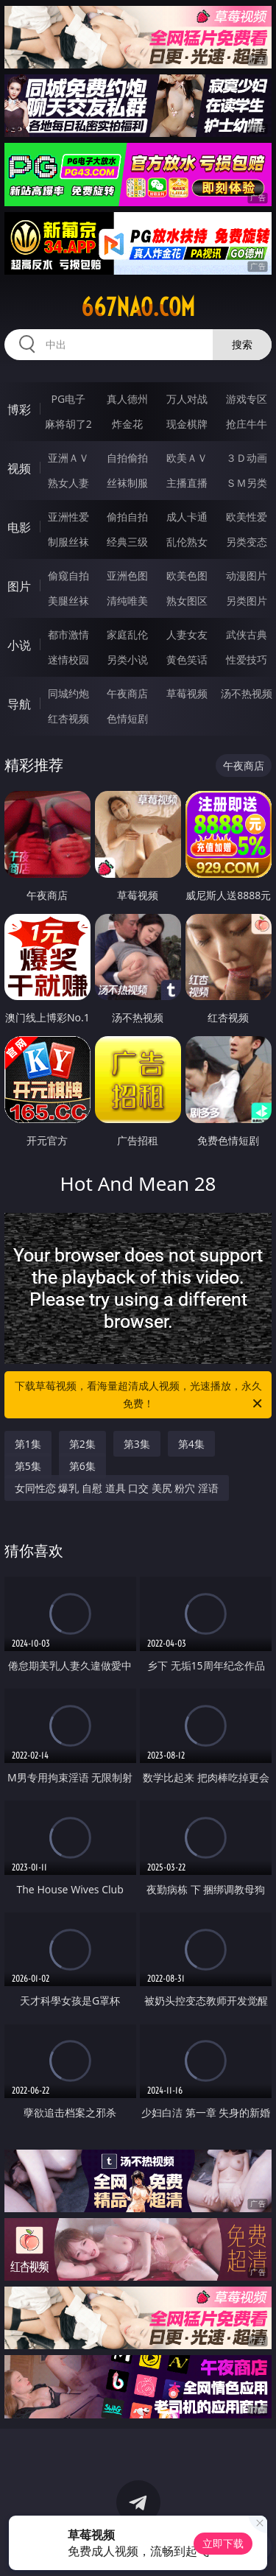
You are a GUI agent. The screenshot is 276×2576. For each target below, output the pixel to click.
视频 (19, 468)
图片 (19, 586)
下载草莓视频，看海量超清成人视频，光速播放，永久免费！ (140, 1395)
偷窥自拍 (68, 576)
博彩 (19, 409)
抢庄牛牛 (246, 424)
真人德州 (127, 399)
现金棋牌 (187, 424)
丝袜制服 (127, 483)
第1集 (28, 1444)
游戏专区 (246, 399)
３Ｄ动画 (246, 458)
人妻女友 (187, 634)
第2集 (82, 1444)
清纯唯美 (127, 601)
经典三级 (127, 542)
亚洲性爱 (68, 517)
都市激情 (68, 634)
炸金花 (127, 424)
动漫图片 (246, 576)
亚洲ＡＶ (68, 458)
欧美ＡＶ (187, 458)
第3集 (137, 1444)
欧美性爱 (246, 517)
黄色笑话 (187, 659)
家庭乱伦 (127, 634)
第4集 (191, 1444)
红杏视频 (68, 718)
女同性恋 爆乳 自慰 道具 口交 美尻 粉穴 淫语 (117, 1488)
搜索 (242, 344)
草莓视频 (187, 693)
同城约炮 (68, 693)
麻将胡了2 (68, 424)
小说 (19, 645)
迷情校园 (68, 659)
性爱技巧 (246, 659)
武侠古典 (246, 634)
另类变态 (246, 542)
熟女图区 (187, 601)
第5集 (28, 1466)
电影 (19, 527)
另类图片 (246, 601)
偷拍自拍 (127, 517)
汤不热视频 (246, 693)
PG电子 (68, 399)
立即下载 (223, 2543)
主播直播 (187, 483)
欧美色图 (187, 576)
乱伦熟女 (187, 542)
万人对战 (187, 399)
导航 (19, 704)
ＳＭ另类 (246, 483)
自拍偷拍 (127, 458)
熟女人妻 (68, 483)
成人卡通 (187, 517)
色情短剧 (127, 718)
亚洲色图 (127, 576)
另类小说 (127, 659)
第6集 (82, 1466)
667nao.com (138, 307)
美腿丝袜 (68, 601)
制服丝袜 (68, 542)
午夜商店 (127, 693)
